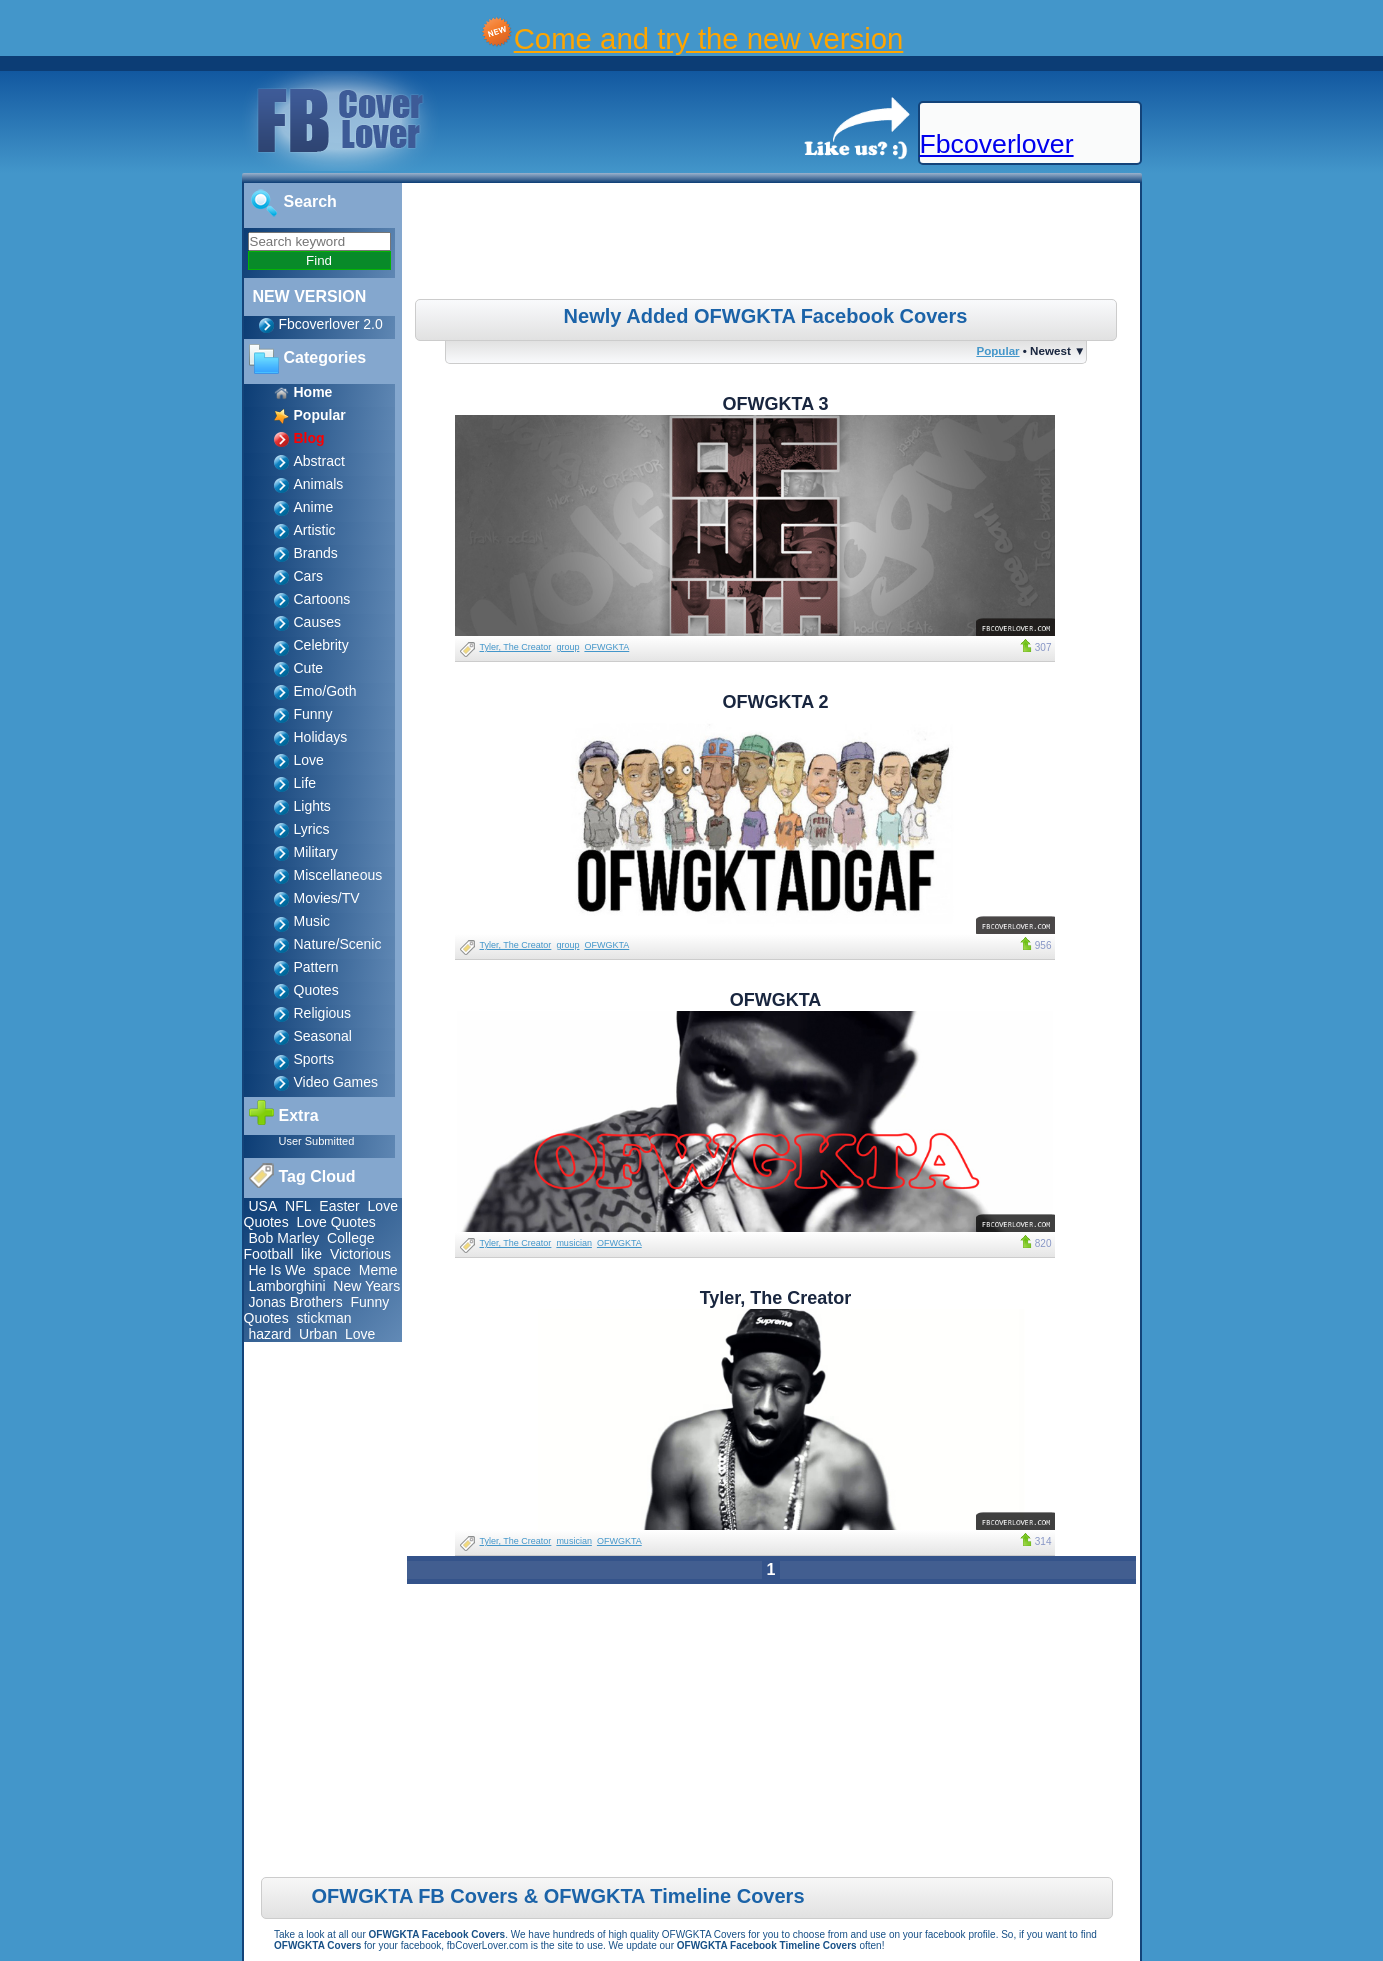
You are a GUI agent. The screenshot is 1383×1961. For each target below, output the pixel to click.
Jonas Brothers (296, 1302)
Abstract (319, 461)
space (332, 1270)
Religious (323, 1013)
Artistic (315, 530)
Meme (378, 1270)
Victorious (360, 1254)
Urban (318, 1334)
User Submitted (317, 1141)
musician (574, 1243)
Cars (309, 576)
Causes (317, 622)
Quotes (316, 990)
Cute (309, 668)
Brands (316, 553)
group (567, 647)
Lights (312, 806)
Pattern (316, 967)
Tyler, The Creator (516, 647)
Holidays (321, 737)
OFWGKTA (606, 647)
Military (316, 852)
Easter (339, 1206)
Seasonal (323, 1036)
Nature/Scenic (338, 944)
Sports (314, 1059)
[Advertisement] (773, 244)
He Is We (277, 1270)
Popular (997, 350)
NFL (298, 1206)
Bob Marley (284, 1238)
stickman (323, 1318)
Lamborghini (287, 1286)
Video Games (336, 1082)
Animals (319, 484)
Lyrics (312, 829)
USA (263, 1206)
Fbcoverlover (997, 144)
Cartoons (322, 599)
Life (305, 783)
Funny (313, 714)
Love (309, 760)
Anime (314, 507)
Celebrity (321, 645)
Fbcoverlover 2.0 (331, 324)
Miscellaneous (338, 875)
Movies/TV (327, 898)
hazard (270, 1334)
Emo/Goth (325, 691)
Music (312, 921)
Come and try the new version (709, 38)
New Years (366, 1286)
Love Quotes (335, 1222)
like (311, 1254)
